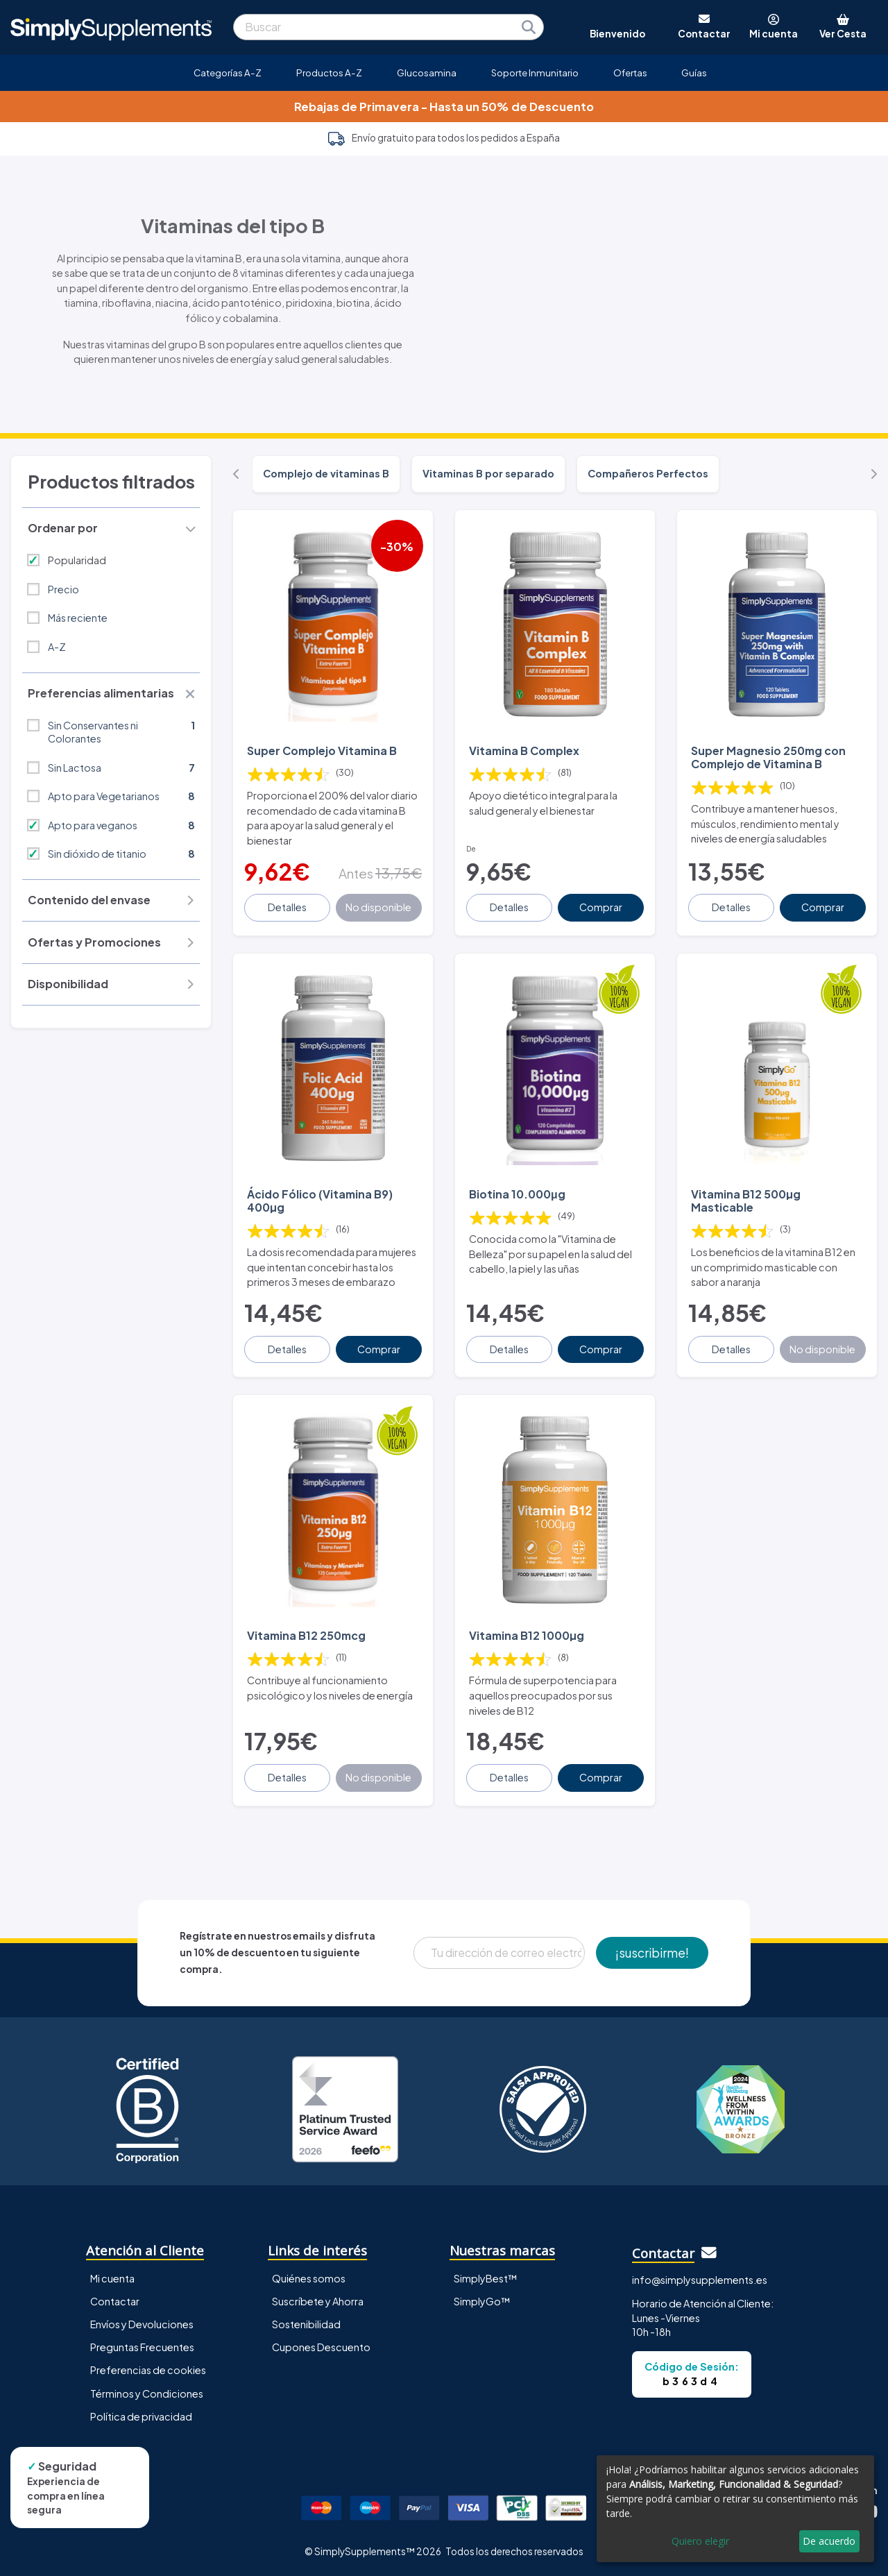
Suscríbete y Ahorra (318, 2301)
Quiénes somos (308, 2278)
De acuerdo (829, 2541)
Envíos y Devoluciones (142, 2324)
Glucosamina (426, 72)
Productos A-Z (329, 72)
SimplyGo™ (482, 2301)
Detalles (287, 907)
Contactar (114, 2301)
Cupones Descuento (321, 2347)
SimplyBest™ (486, 2278)
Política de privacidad (141, 2416)
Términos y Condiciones (146, 2393)
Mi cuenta (112, 2278)
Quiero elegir (700, 2541)
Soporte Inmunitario (535, 72)
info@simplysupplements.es (699, 2280)
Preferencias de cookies (148, 2370)
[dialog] (735, 2508)
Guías (694, 72)
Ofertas (630, 72)
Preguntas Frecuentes (142, 2347)
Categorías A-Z (228, 72)
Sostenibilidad (306, 2324)
